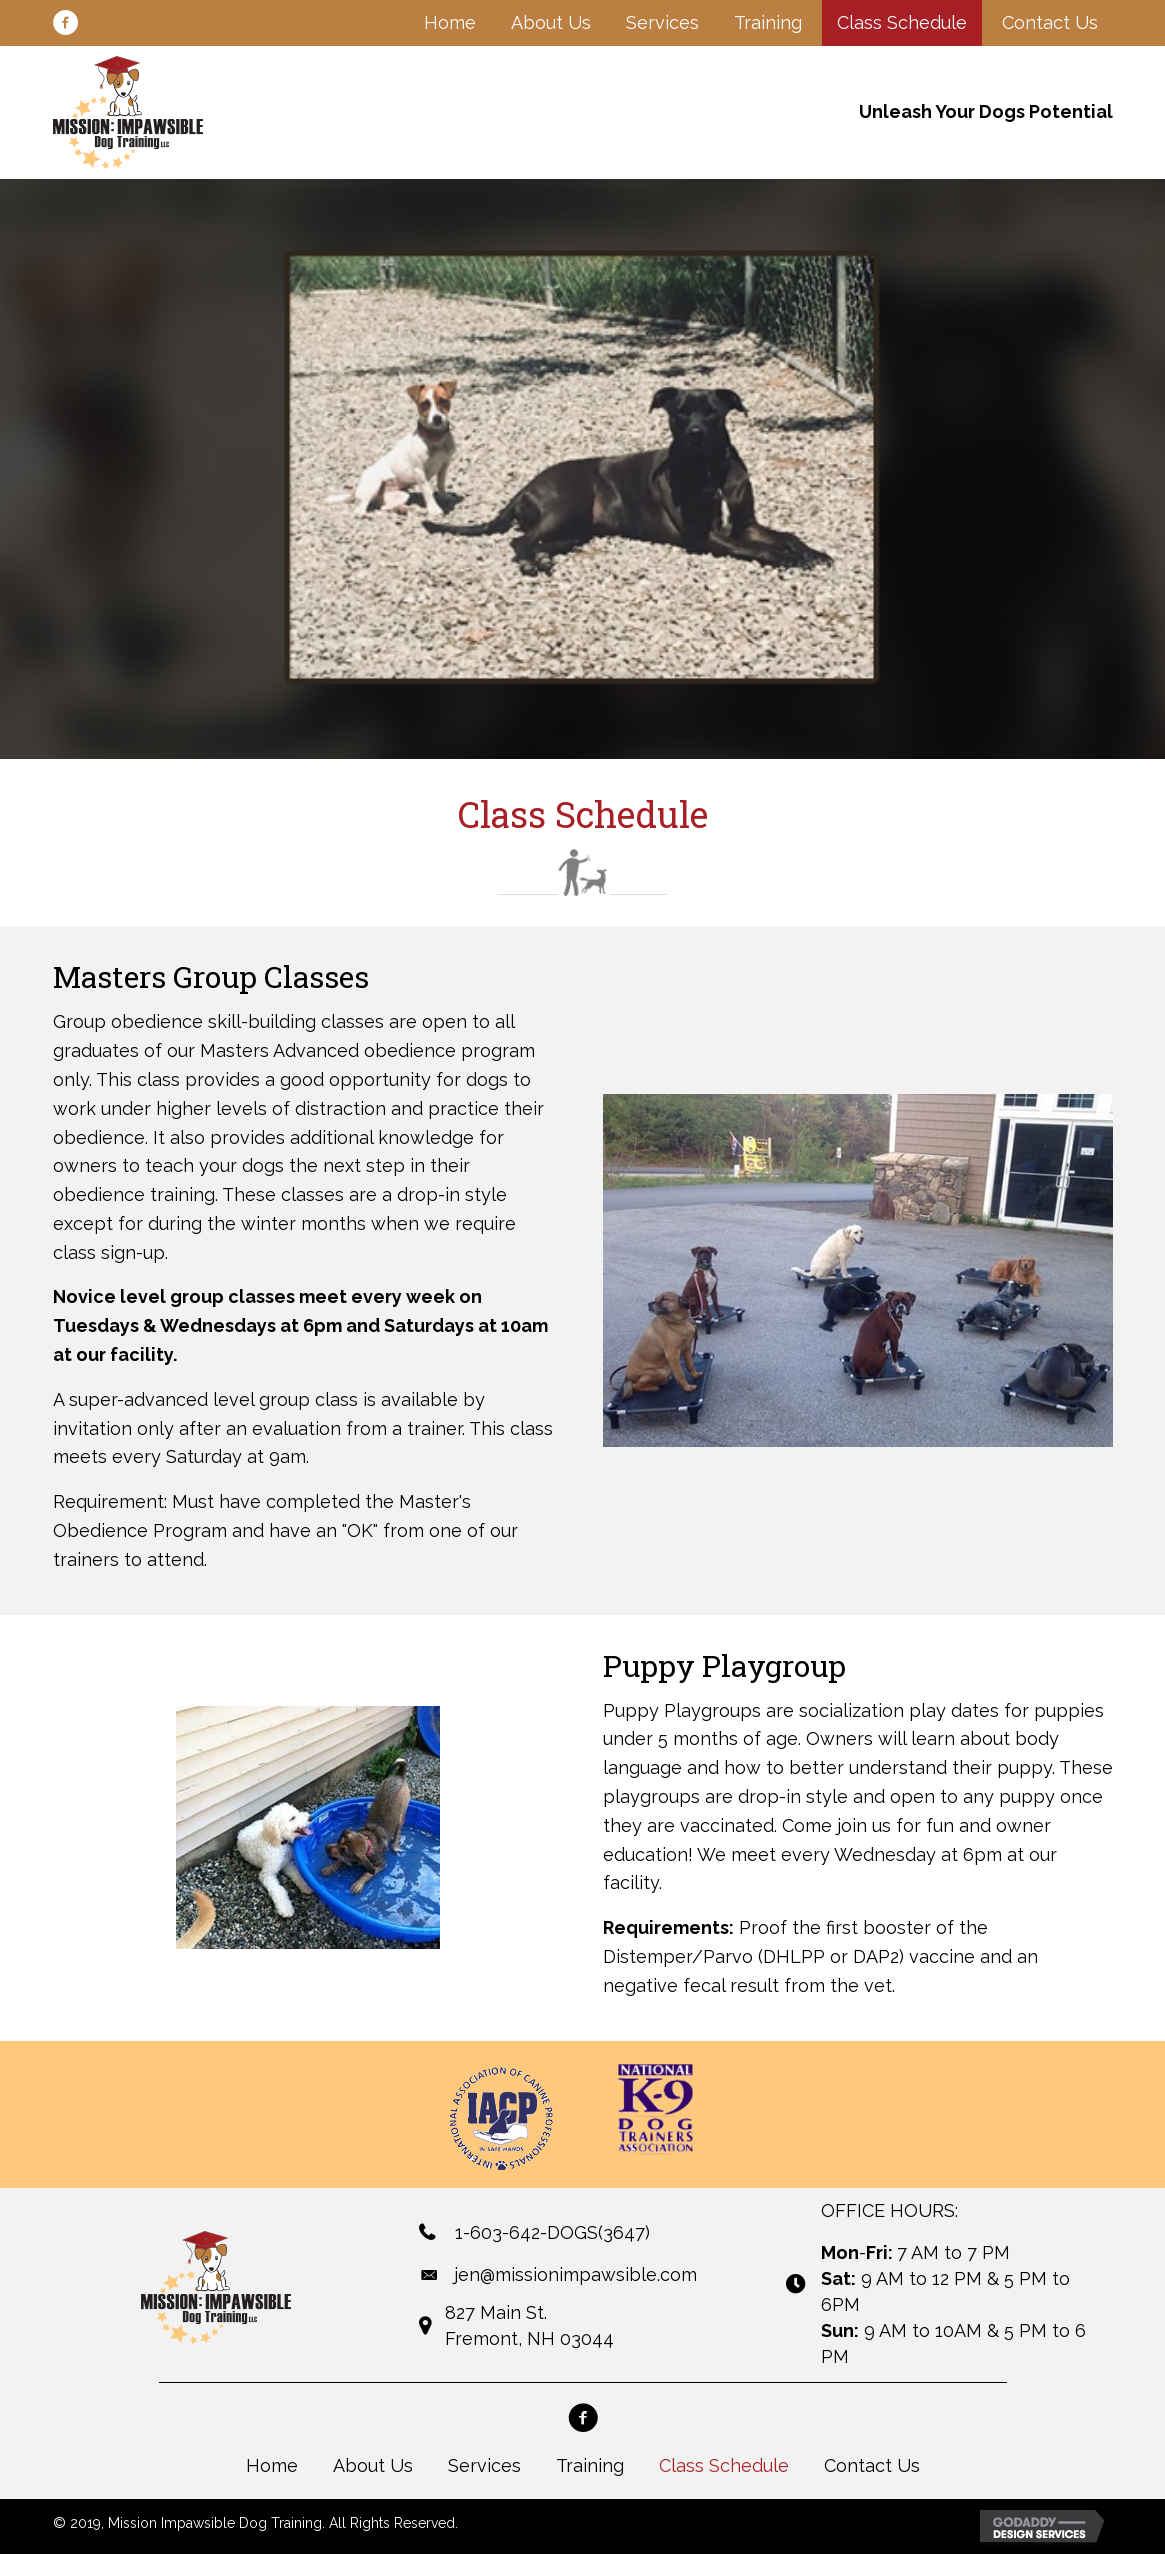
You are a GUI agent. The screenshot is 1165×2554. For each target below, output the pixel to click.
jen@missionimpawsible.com (575, 2274)
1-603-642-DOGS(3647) (552, 2232)
